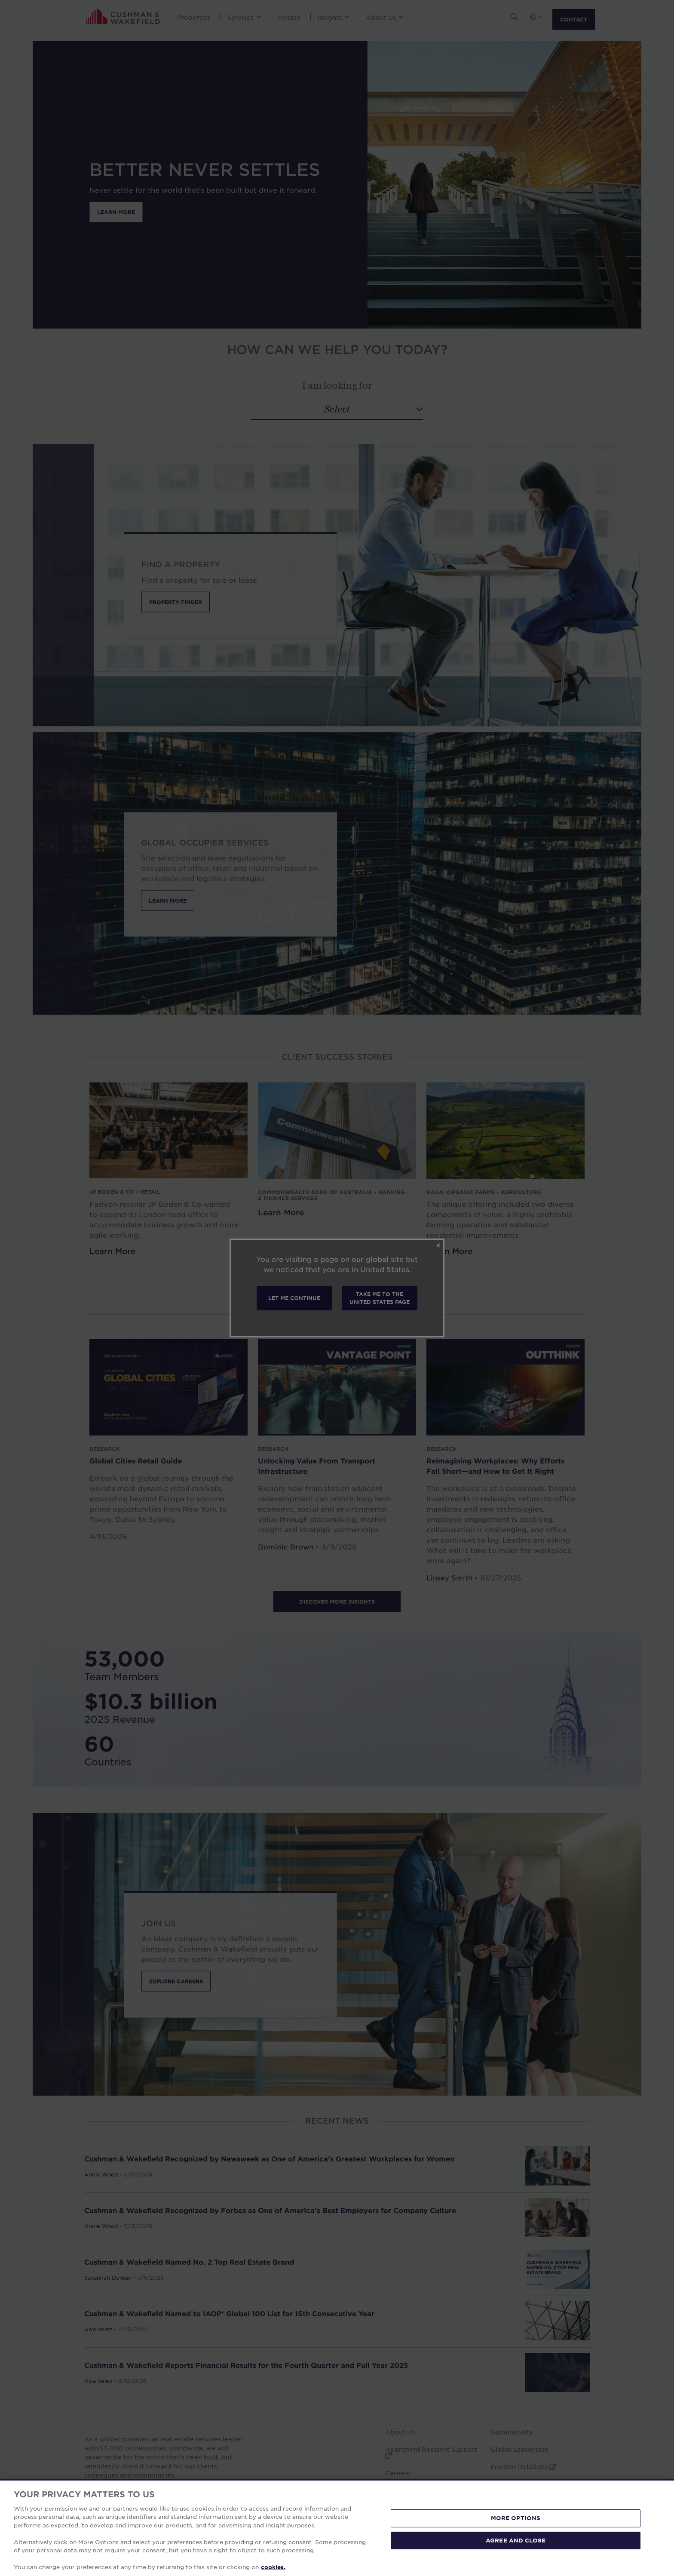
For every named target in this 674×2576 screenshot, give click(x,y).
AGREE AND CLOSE (515, 2539)
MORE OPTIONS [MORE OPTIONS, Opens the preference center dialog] (516, 2518)
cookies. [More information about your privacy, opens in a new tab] (273, 2567)
